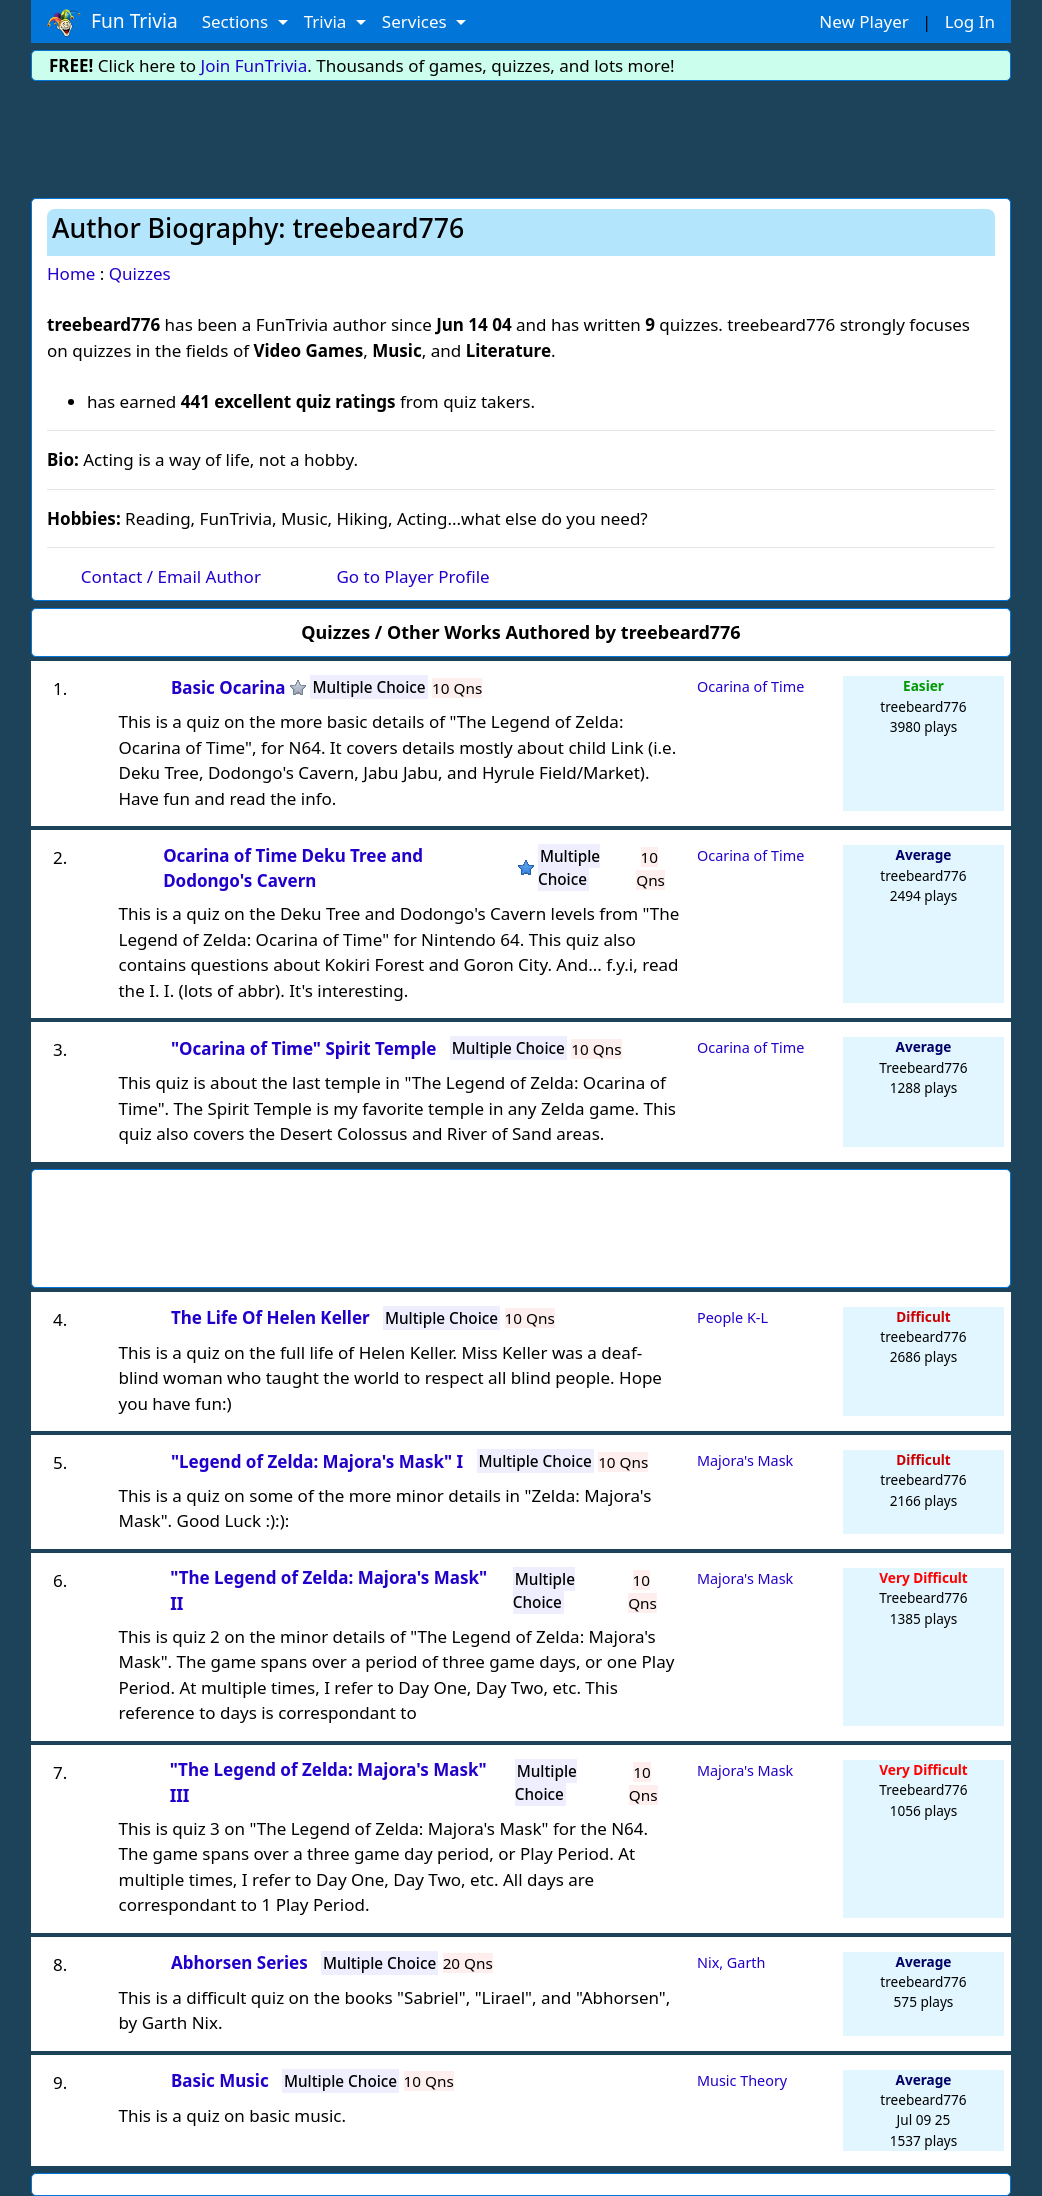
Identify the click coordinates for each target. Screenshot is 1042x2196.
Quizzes (140, 273)
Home (71, 273)
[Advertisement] (521, 136)
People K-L (732, 1317)
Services (416, 21)
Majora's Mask (745, 1460)
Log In (970, 21)
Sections (237, 21)
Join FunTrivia (254, 65)
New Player (863, 21)
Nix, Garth (731, 1962)
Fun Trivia (112, 22)
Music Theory (742, 2080)
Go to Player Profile (412, 576)
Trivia (327, 21)
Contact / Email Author (171, 576)
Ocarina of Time (750, 686)
